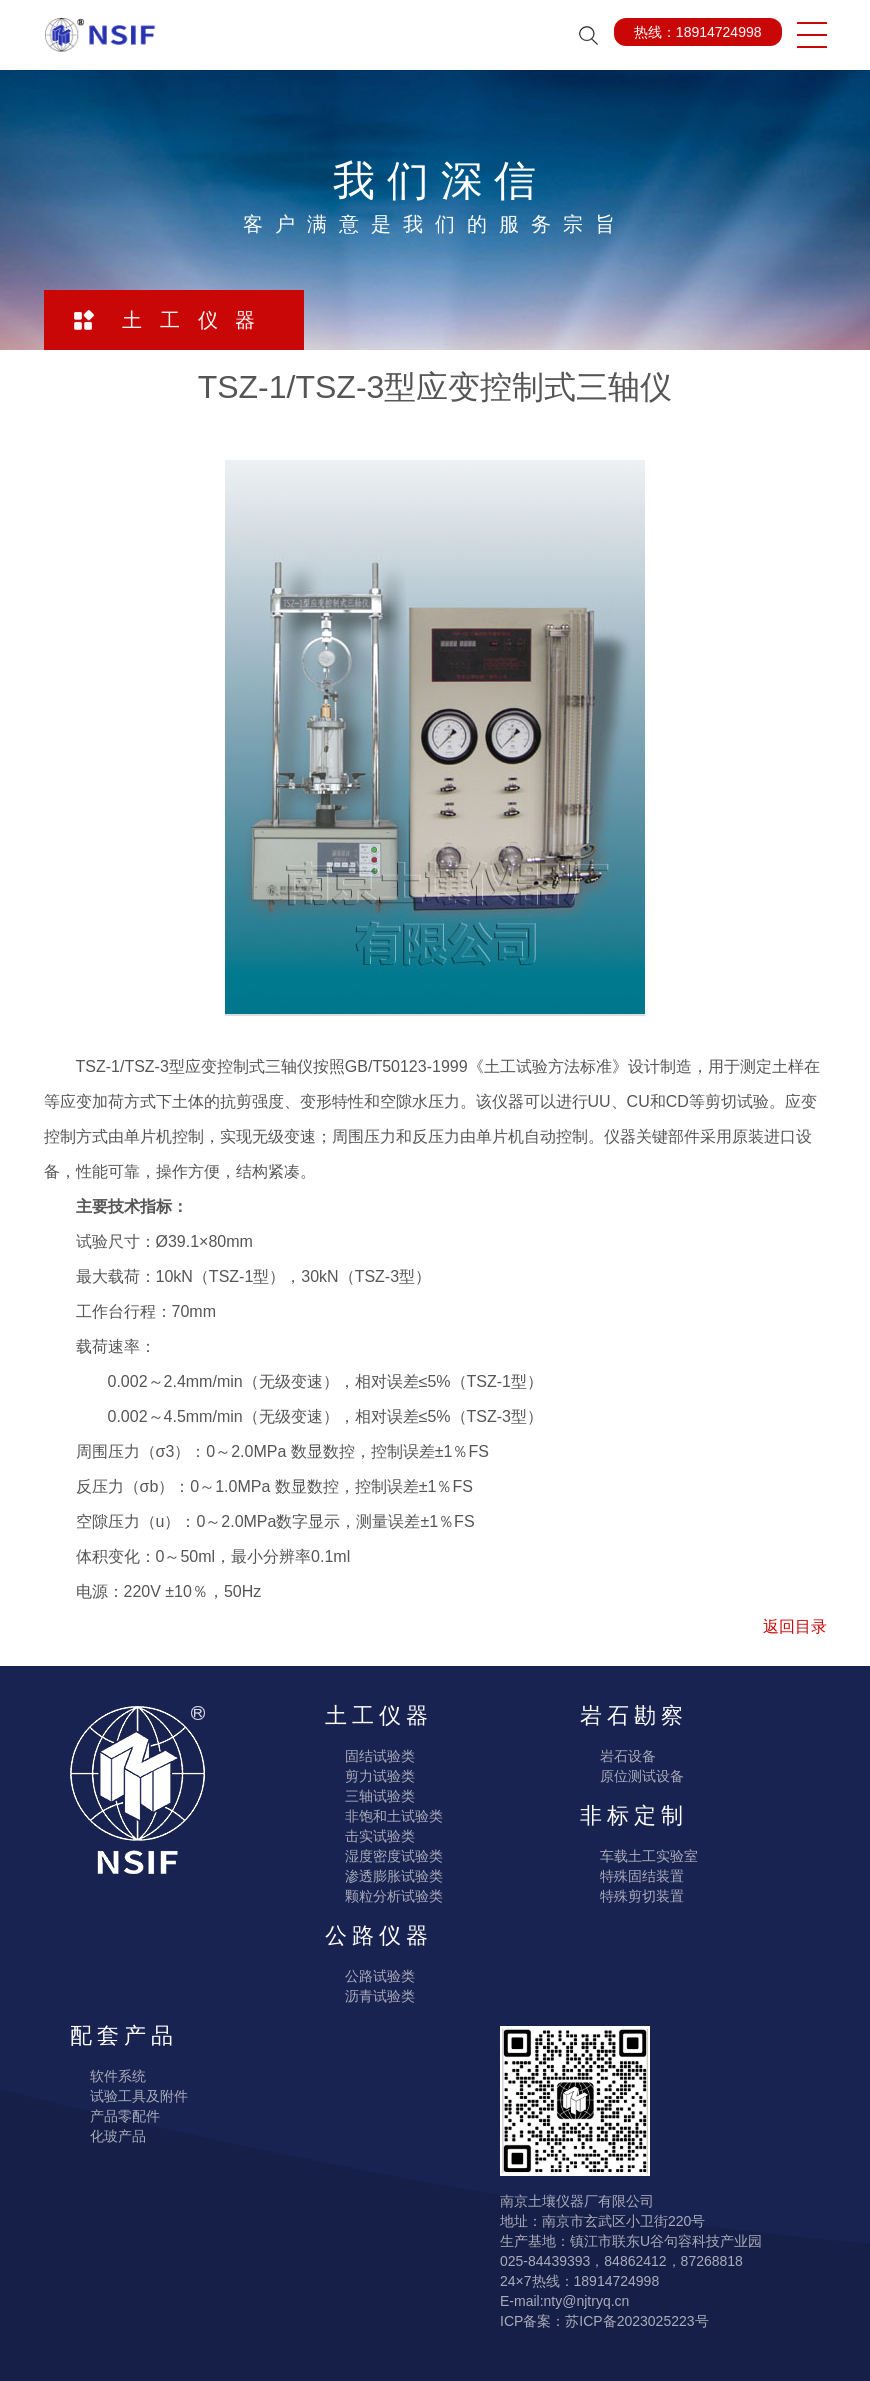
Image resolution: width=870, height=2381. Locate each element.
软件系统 (118, 2076)
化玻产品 (118, 2136)
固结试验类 (380, 1756)
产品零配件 (125, 2116)
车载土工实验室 (649, 1856)
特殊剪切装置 (642, 1896)
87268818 (712, 2261)
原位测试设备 (642, 1776)
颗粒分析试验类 (394, 1896)
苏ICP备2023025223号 (636, 2321)
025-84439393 (545, 2261)
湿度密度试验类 (394, 1856)
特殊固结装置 (642, 1876)
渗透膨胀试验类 (394, 1876)
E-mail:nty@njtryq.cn (564, 2301)
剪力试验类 (380, 1776)
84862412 (635, 2261)
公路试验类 (380, 1976)
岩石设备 (628, 1756)
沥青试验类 (380, 1996)
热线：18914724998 (698, 32)
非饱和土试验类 (394, 1816)
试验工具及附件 (139, 2096)
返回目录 (795, 1626)
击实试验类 (380, 1836)
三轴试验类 (380, 1796)
